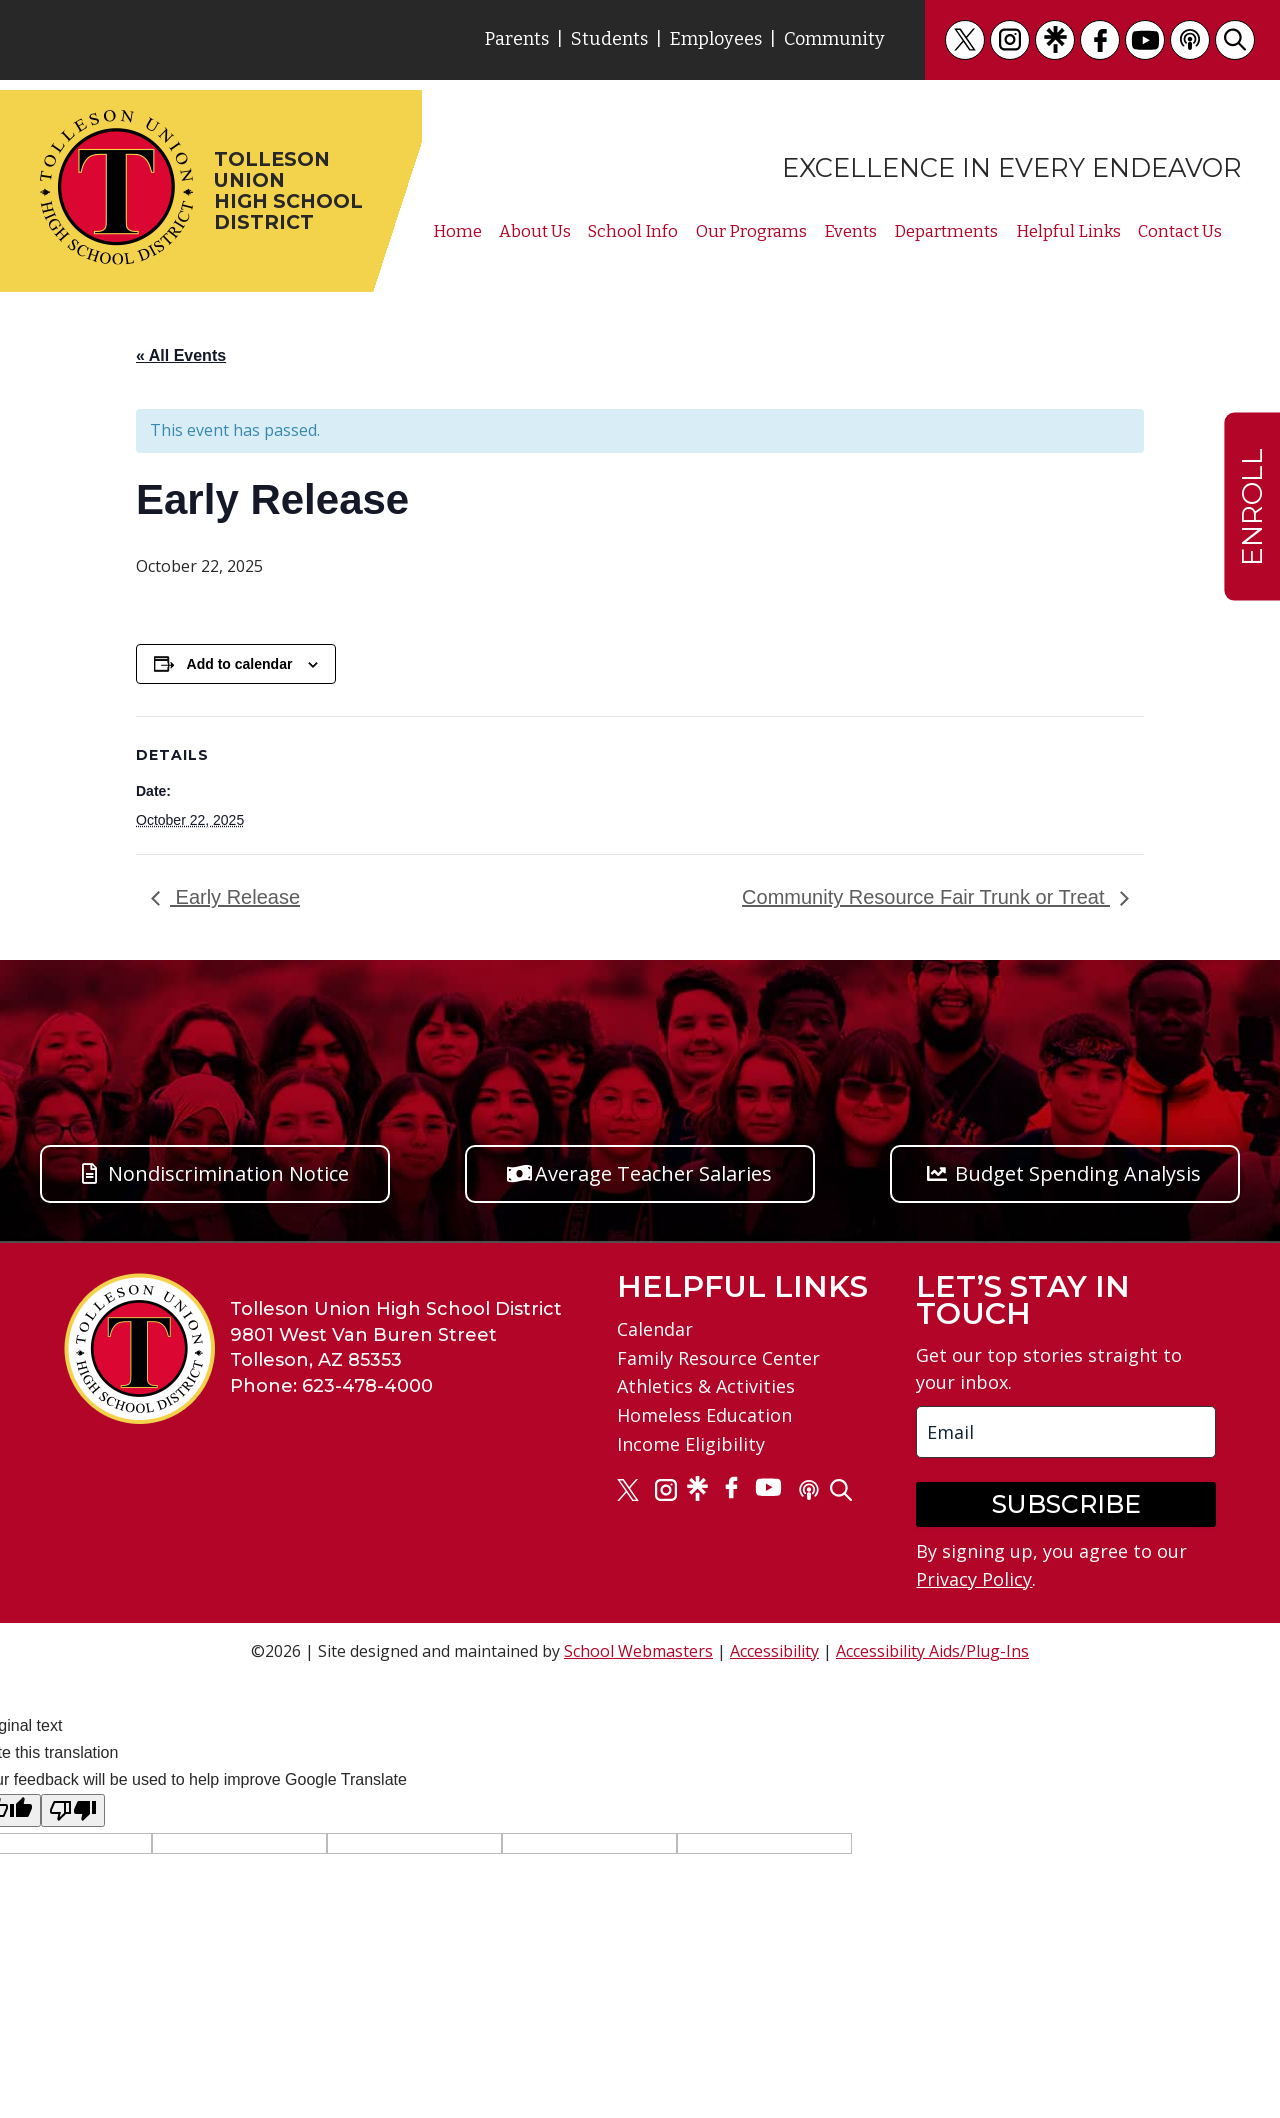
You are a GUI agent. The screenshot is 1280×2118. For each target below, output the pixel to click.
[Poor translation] (73, 1810)
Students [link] (609, 39)
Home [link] (457, 231)
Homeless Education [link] (704, 1415)
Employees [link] (716, 39)
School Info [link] (633, 231)
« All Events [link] (181, 355)
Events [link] (850, 231)
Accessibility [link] (774, 1651)
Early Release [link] (235, 897)
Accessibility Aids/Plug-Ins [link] (932, 1651)
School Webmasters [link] (638, 1651)
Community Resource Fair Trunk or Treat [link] (926, 897)
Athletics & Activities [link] (706, 1386)
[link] (965, 40)
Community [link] (834, 39)
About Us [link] (535, 231)
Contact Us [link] (1180, 231)
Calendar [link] (655, 1329)
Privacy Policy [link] (974, 1579)
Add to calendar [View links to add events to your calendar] (240, 664)
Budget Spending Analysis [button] (1078, 1173)
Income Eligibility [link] (691, 1444)
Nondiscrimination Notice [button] (228, 1173)
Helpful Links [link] (1068, 231)
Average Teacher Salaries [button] (653, 1173)
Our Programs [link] (751, 231)
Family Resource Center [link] (718, 1358)
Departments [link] (946, 231)
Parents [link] (517, 39)
